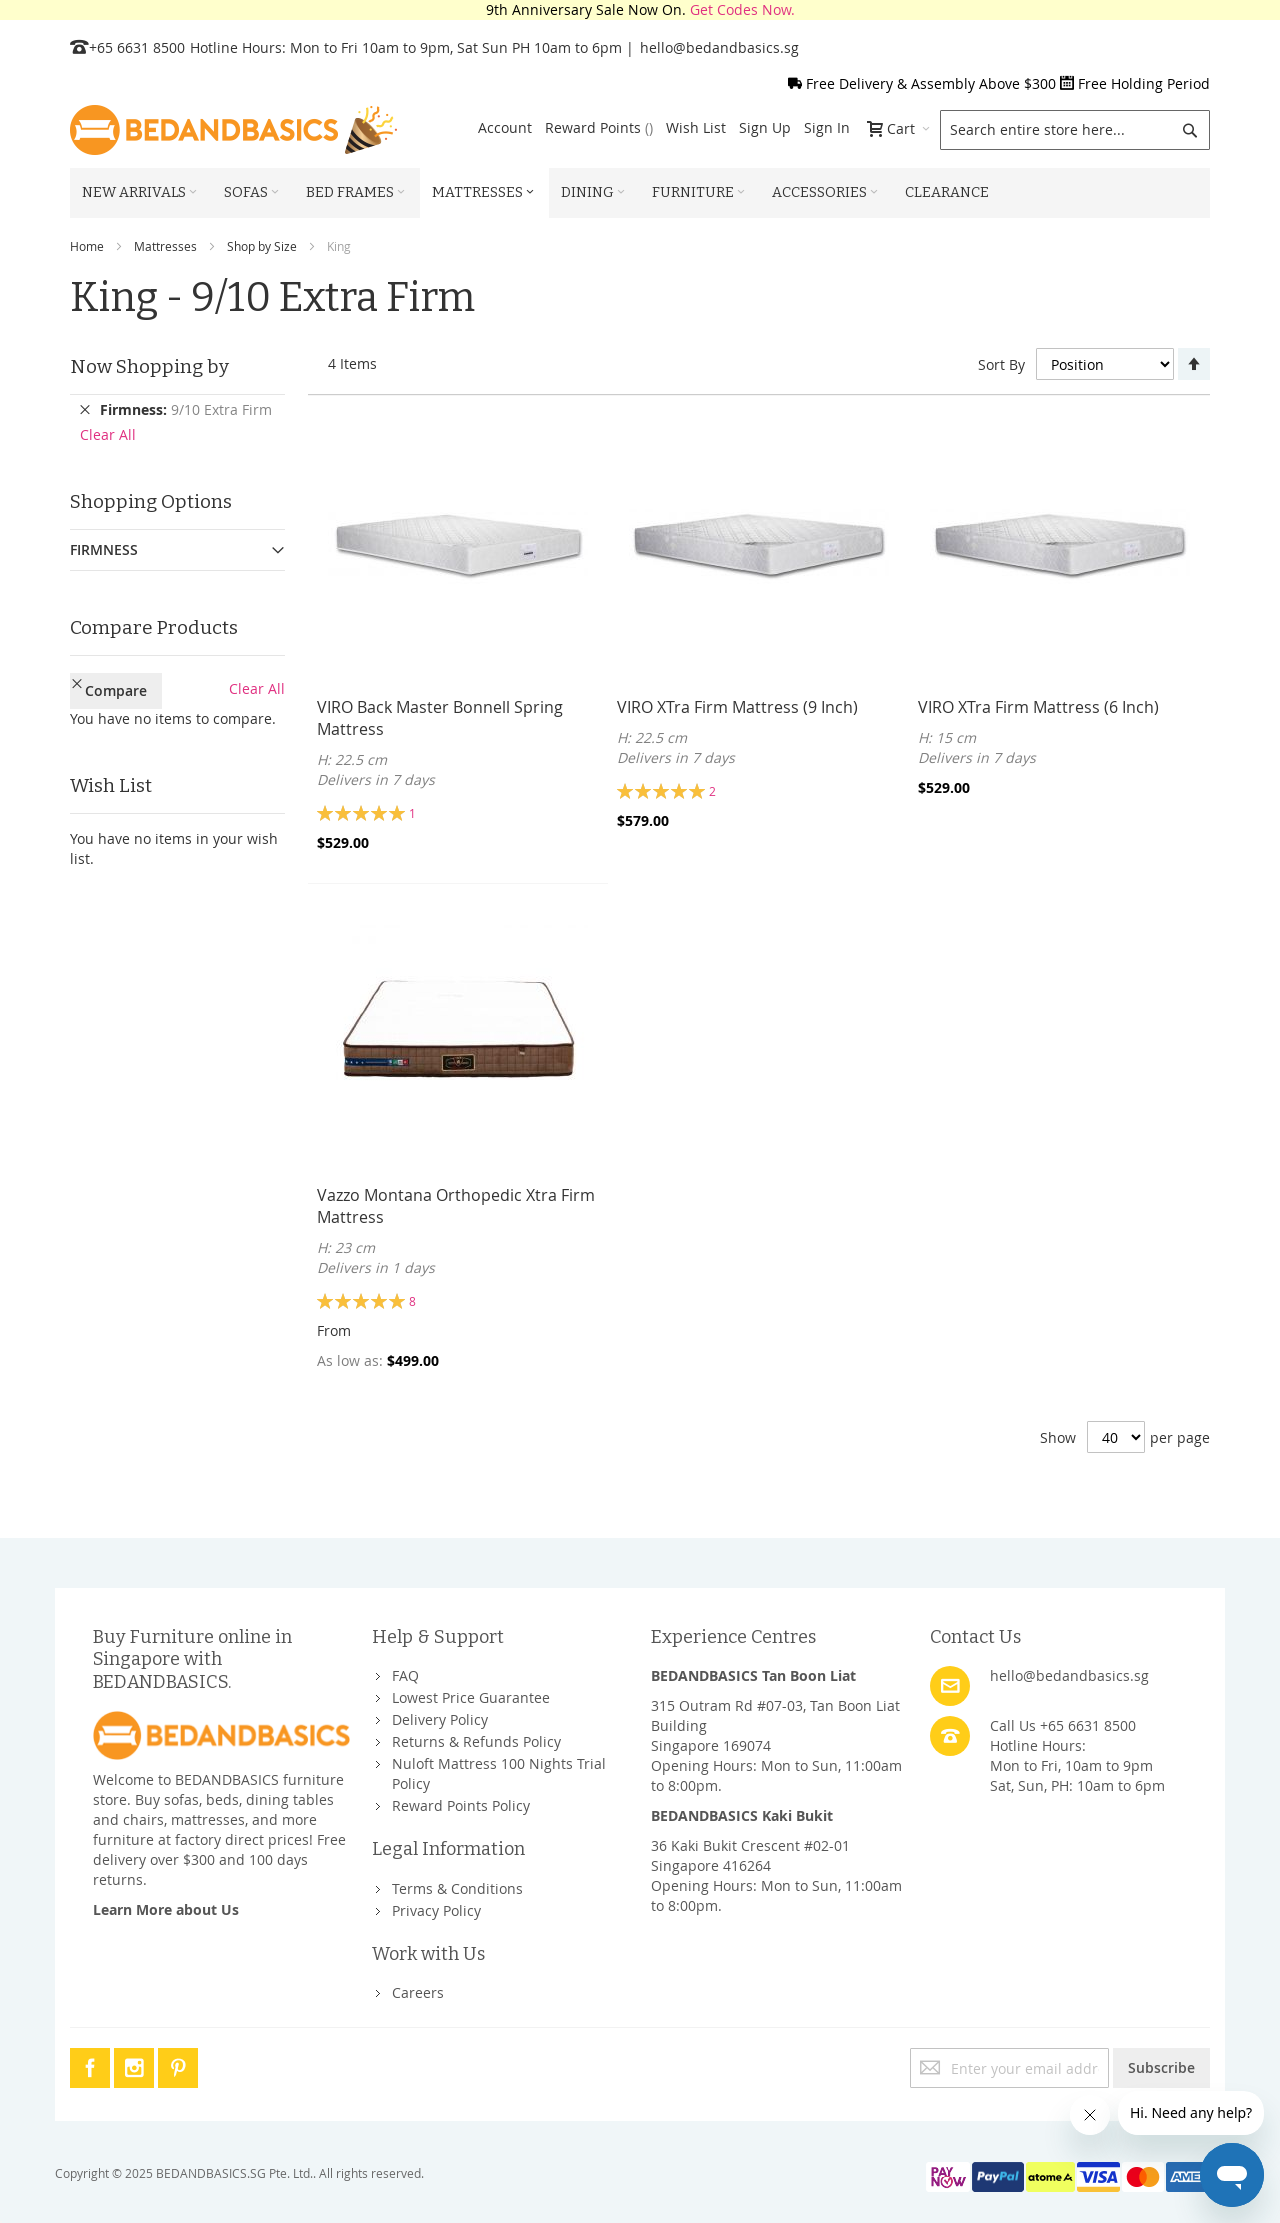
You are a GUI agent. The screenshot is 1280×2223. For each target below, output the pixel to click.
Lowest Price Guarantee (471, 1697)
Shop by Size (262, 246)
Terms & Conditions (457, 1888)
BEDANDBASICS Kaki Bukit (742, 1815)
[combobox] (1075, 130)
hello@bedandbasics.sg (719, 47)
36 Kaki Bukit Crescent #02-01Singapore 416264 (750, 1855)
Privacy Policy (436, 1910)
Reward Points (599, 127)
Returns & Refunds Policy (476, 1741)
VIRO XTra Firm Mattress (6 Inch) (1038, 707)
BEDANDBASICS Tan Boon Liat (753, 1675)
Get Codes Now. (742, 9)
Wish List (696, 127)
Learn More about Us (166, 1909)
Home (87, 246)
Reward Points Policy (461, 1805)
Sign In (827, 127)
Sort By (1001, 364)
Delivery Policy (440, 1719)
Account (505, 127)
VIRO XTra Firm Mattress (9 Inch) (737, 707)
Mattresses (165, 246)
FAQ (405, 1675)
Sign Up (765, 127)
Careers (418, 1992)
